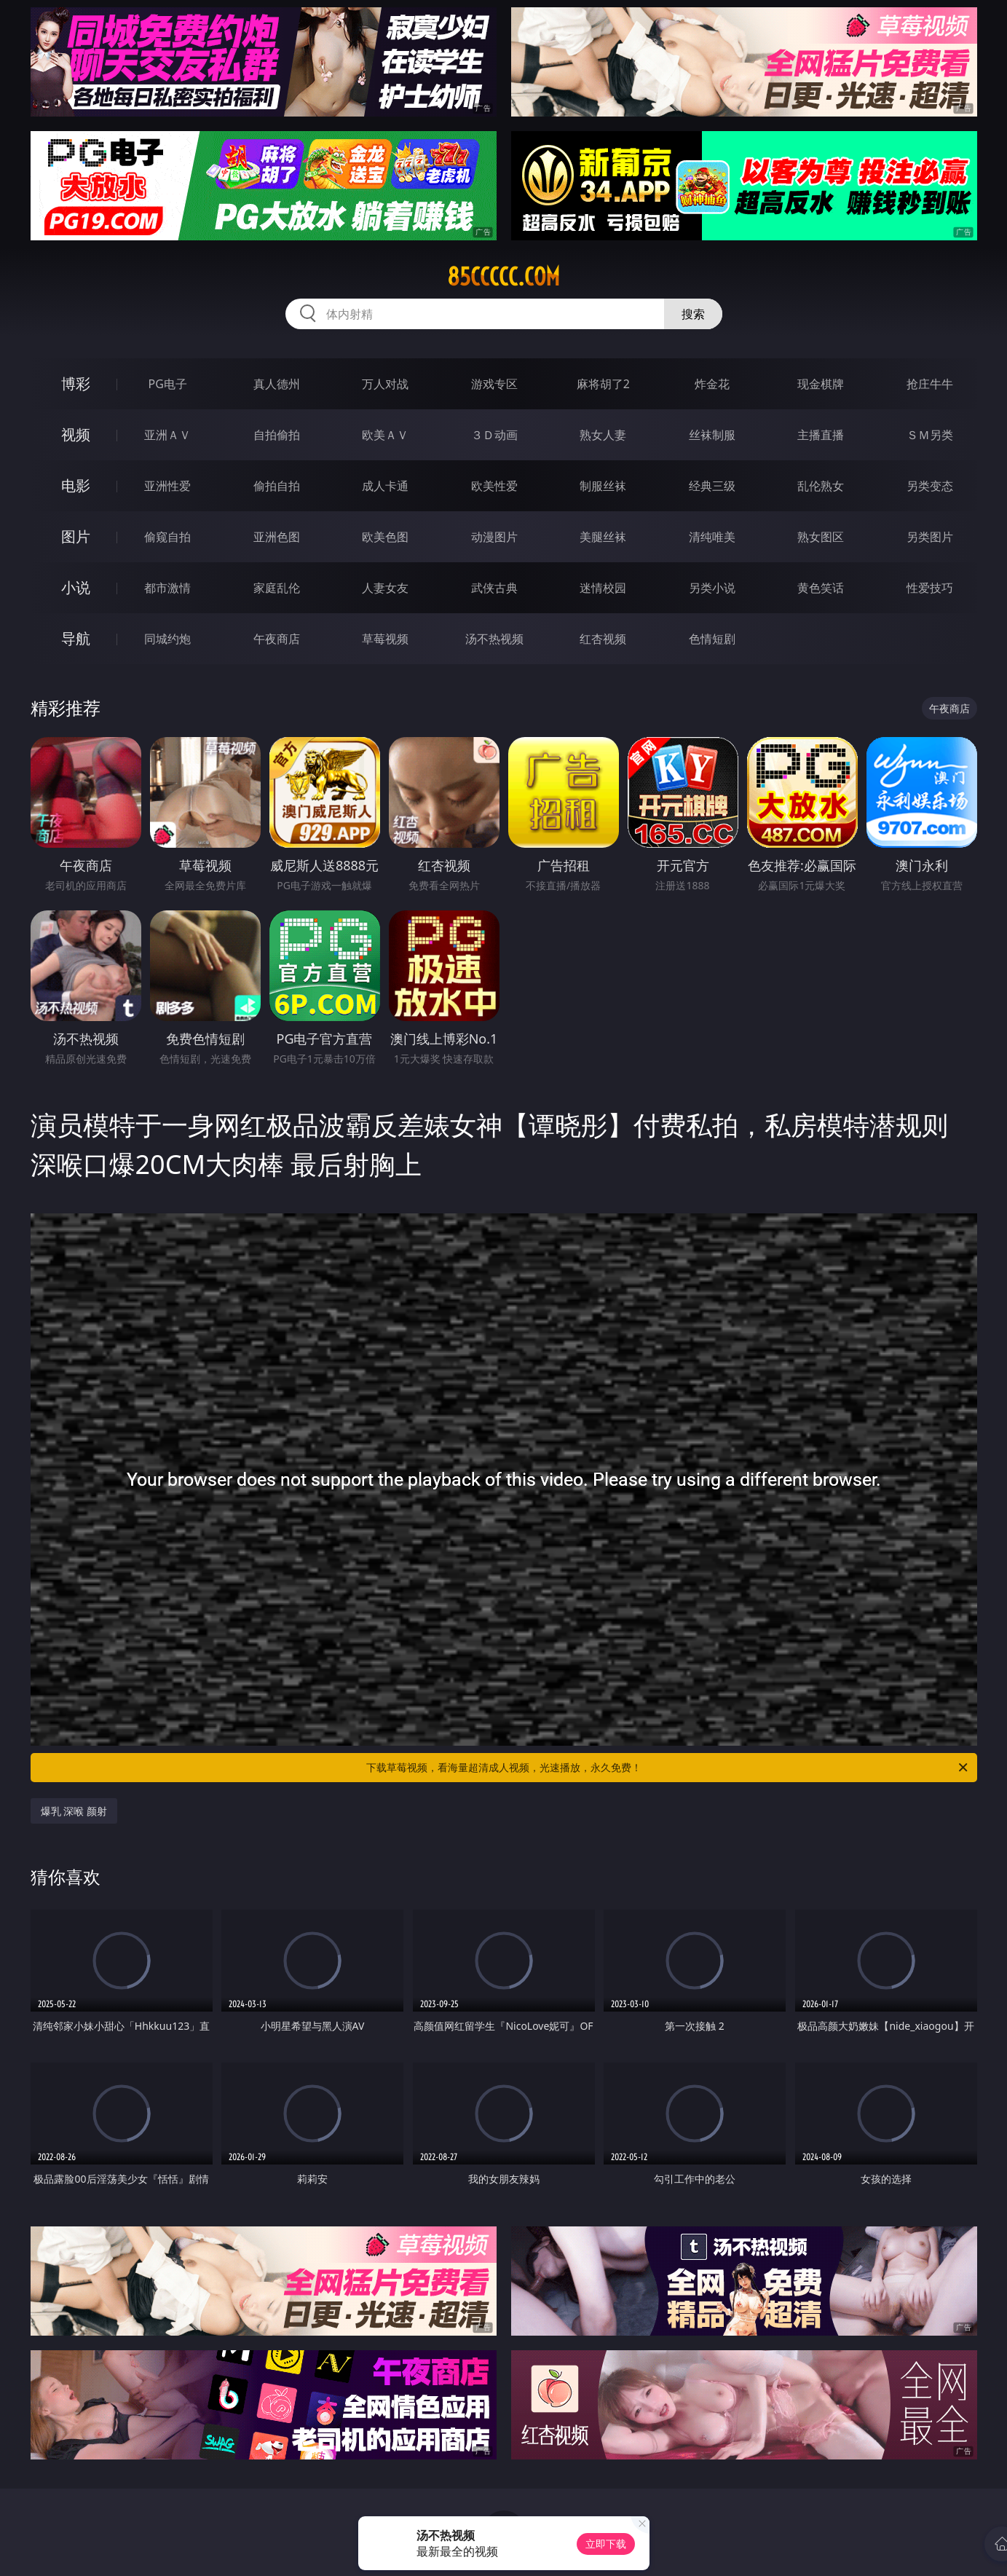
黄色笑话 (820, 588)
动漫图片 (494, 537)
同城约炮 (167, 639)
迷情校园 (603, 588)
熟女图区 (820, 537)
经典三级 (712, 486)
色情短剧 (712, 639)
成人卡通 (385, 486)
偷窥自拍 (167, 537)
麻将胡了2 (603, 384)
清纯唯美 (712, 537)
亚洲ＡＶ (167, 435)
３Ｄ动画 (494, 435)
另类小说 (712, 588)
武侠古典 (494, 588)
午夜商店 (276, 639)
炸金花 (712, 384)
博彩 (75, 383)
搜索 (693, 314)
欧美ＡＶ (385, 435)
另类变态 (930, 486)
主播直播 (820, 435)
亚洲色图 (276, 537)
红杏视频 (603, 639)
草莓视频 (385, 639)
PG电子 (168, 384)
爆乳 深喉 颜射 (74, 1811)
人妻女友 (385, 588)
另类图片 (930, 537)
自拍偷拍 (276, 435)
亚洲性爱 (167, 486)
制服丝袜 (603, 486)
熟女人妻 (603, 435)
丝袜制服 (712, 435)
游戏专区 (494, 384)
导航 (75, 638)
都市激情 (167, 588)
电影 (75, 485)
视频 (75, 434)
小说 (75, 587)
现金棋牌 (820, 384)
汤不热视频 (494, 639)
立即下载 (605, 2544)
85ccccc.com (503, 276)
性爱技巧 (930, 588)
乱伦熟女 (820, 486)
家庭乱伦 (276, 588)
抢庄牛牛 (930, 384)
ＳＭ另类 (930, 435)
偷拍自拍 (276, 486)
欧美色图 (385, 537)
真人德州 (276, 384)
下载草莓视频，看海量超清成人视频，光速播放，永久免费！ (668, 1767)
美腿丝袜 (603, 537)
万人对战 (385, 384)
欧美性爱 (494, 486)
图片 (75, 536)
